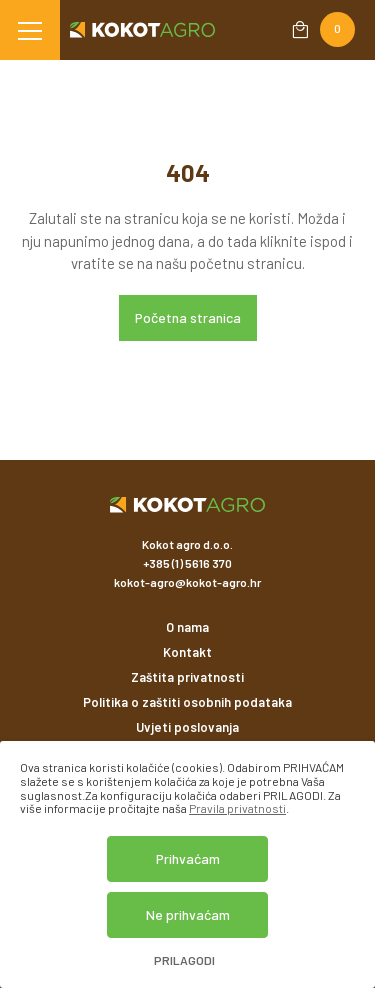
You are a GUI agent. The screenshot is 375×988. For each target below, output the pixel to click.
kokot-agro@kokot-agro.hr (187, 582)
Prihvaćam (188, 858)
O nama (187, 627)
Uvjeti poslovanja (187, 727)
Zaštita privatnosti (187, 677)
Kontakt (187, 652)
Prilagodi (184, 960)
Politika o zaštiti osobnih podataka (187, 702)
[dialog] (187, 864)
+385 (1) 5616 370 (187, 563)
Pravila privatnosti (237, 808)
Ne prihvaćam (188, 914)
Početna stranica (188, 317)
